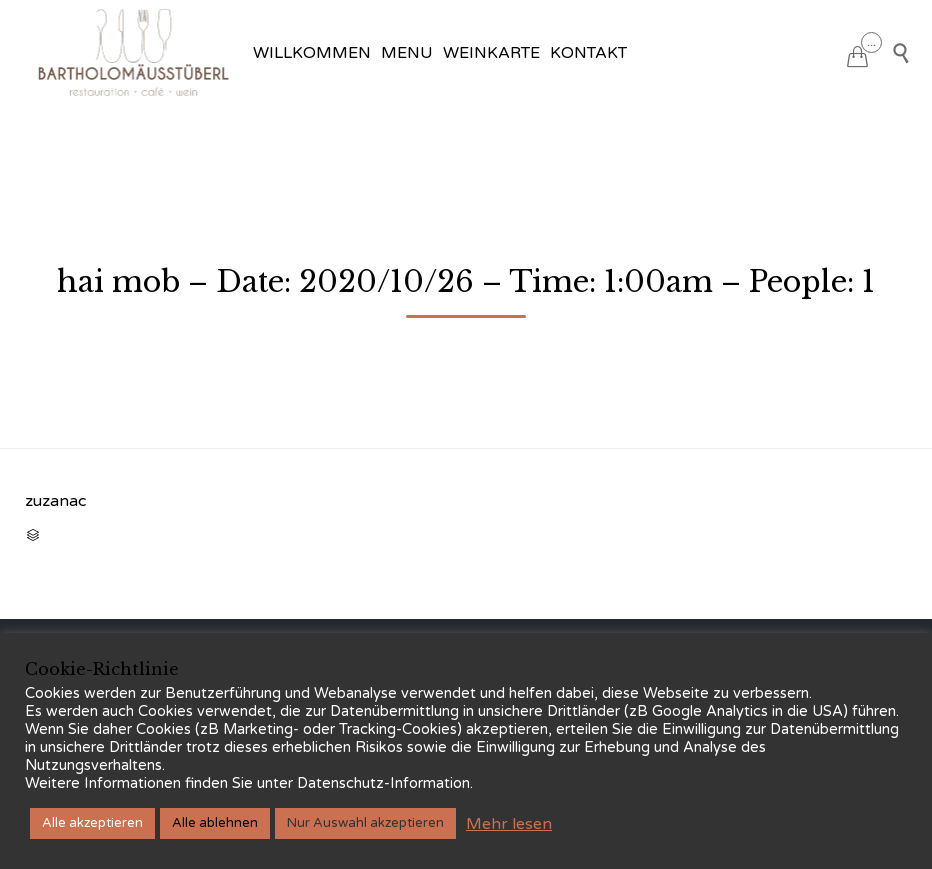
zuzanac (55, 501)
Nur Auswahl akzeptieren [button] (365, 823)
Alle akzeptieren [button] (92, 823)
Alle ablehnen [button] (215, 823)
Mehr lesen (509, 824)
